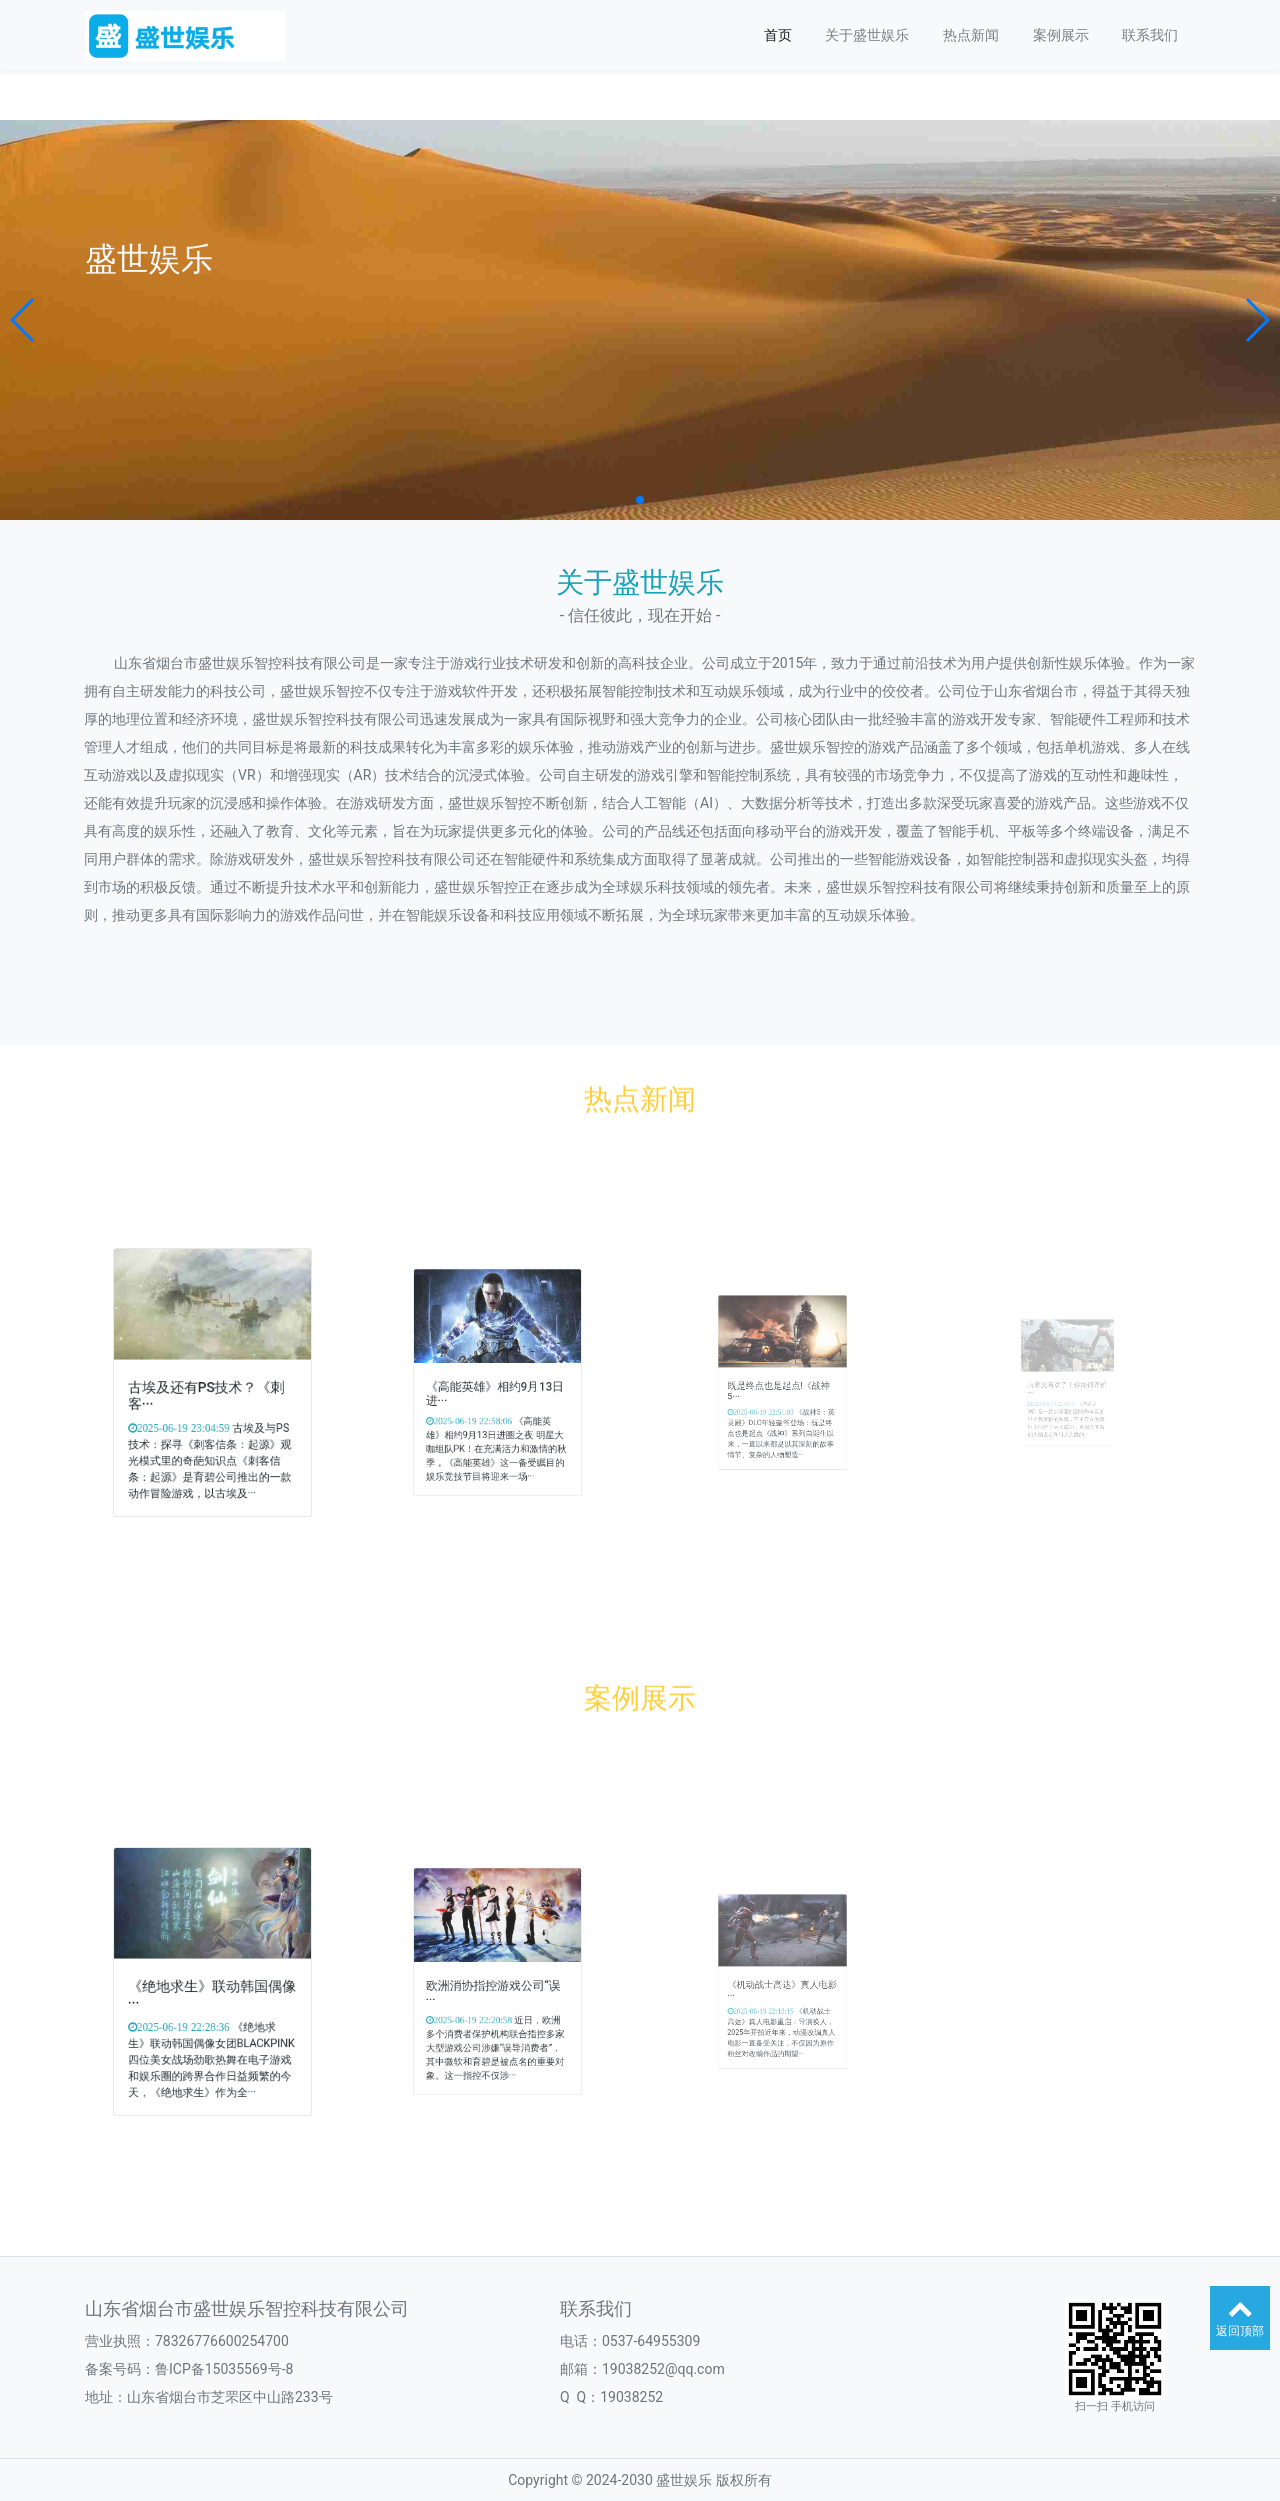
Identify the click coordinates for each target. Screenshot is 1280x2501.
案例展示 (1061, 35)
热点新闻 (971, 35)
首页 (778, 35)
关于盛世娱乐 (867, 35)
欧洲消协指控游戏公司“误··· (495, 1986)
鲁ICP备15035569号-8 (224, 2369)
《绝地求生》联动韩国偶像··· (212, 1988)
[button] (23, 320)
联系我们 (1150, 35)
